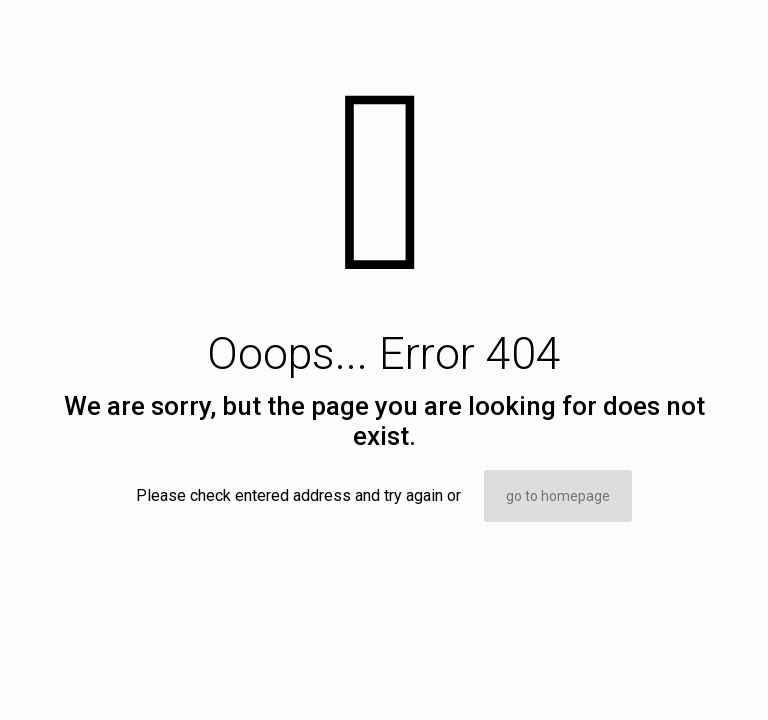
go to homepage (558, 496)
